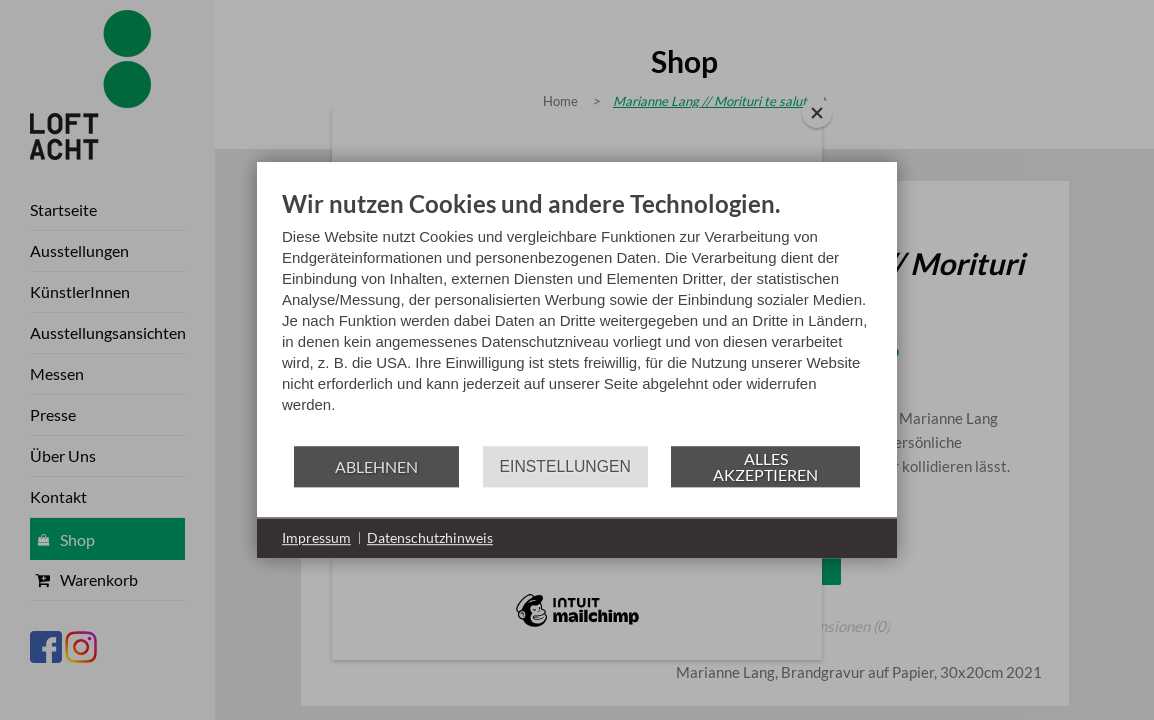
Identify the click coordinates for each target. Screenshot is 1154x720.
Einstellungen (565, 466)
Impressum (316, 537)
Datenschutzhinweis (430, 537)
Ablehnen (376, 466)
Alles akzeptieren (765, 466)
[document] (577, 316)
